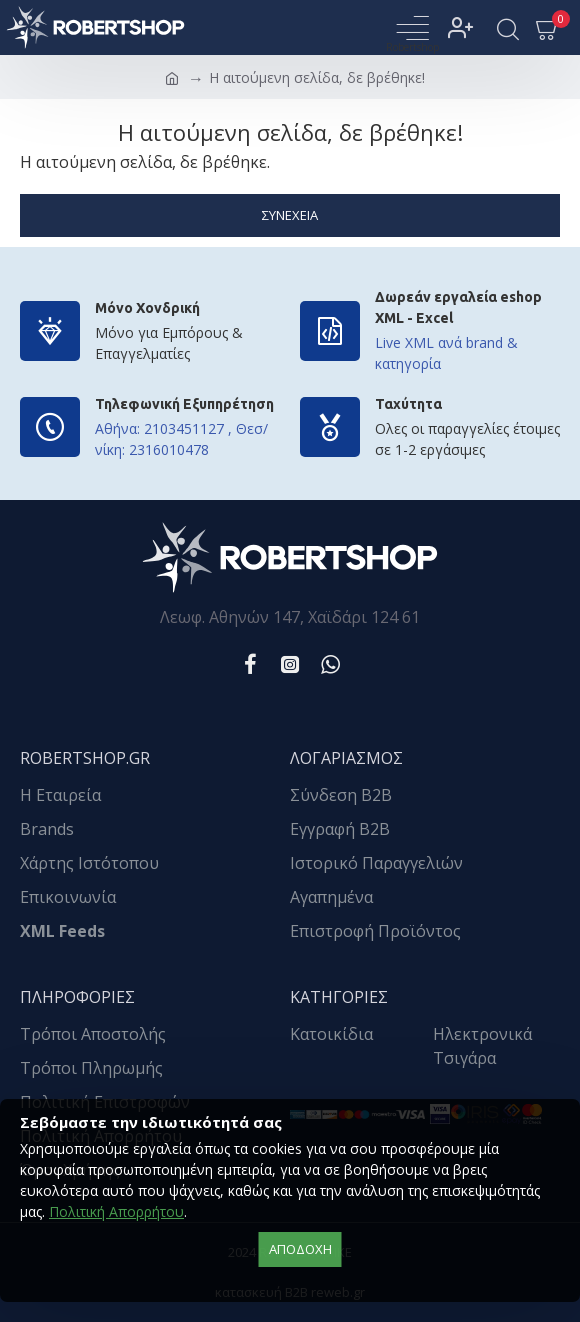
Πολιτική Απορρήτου (116, 1211)
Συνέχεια (290, 215)
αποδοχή (300, 1249)
